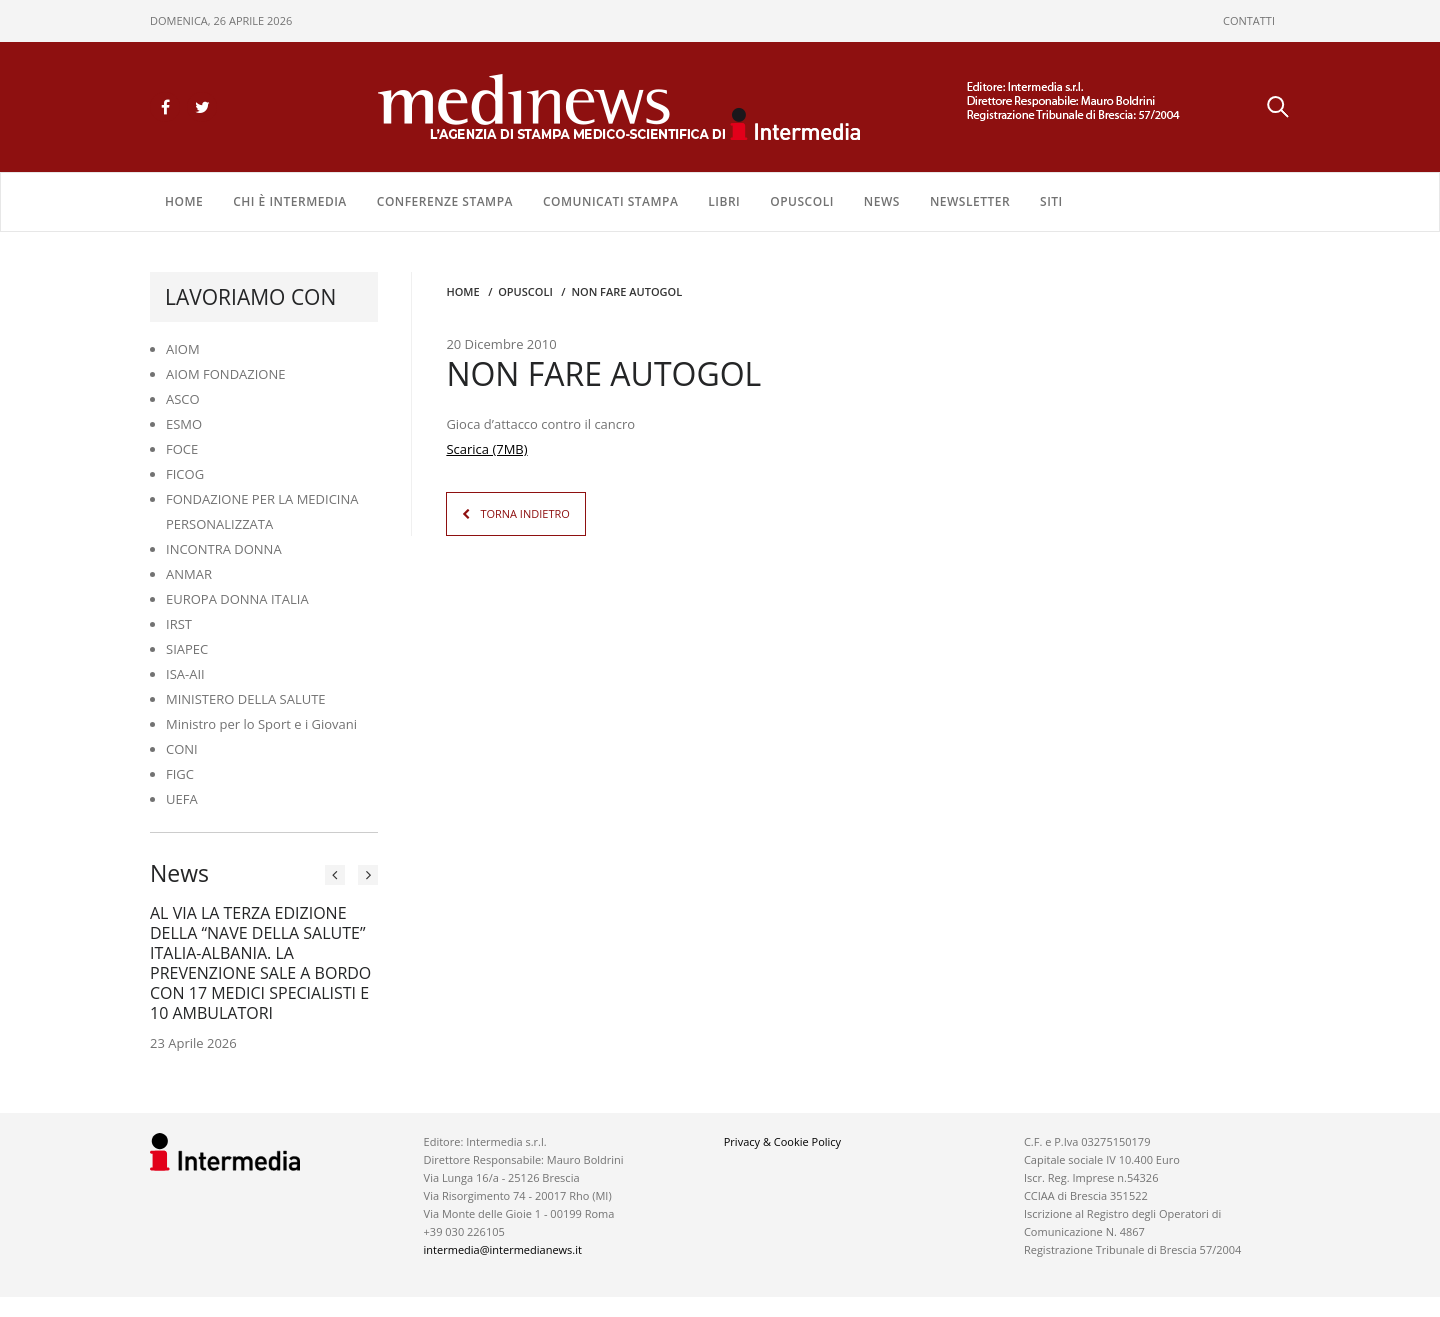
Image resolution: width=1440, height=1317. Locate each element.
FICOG (185, 474)
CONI (182, 749)
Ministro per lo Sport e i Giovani (261, 724)
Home (184, 201)
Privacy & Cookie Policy (782, 1141)
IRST (179, 624)
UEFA (182, 799)
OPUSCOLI (802, 201)
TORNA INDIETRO (524, 513)
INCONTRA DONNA (224, 549)
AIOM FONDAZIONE (226, 374)
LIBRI (724, 201)
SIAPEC (187, 649)
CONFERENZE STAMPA (445, 201)
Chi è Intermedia (290, 201)
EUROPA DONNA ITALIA (237, 599)
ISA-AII (185, 674)
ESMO (184, 424)
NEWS (882, 201)
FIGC (180, 774)
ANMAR (189, 574)
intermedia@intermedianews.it (503, 1249)
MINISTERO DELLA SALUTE (246, 699)
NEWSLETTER (970, 201)
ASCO (183, 399)
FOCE (182, 449)
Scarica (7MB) (486, 449)
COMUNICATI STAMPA (610, 201)
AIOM (183, 349)
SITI (1051, 201)
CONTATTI (1249, 20)
